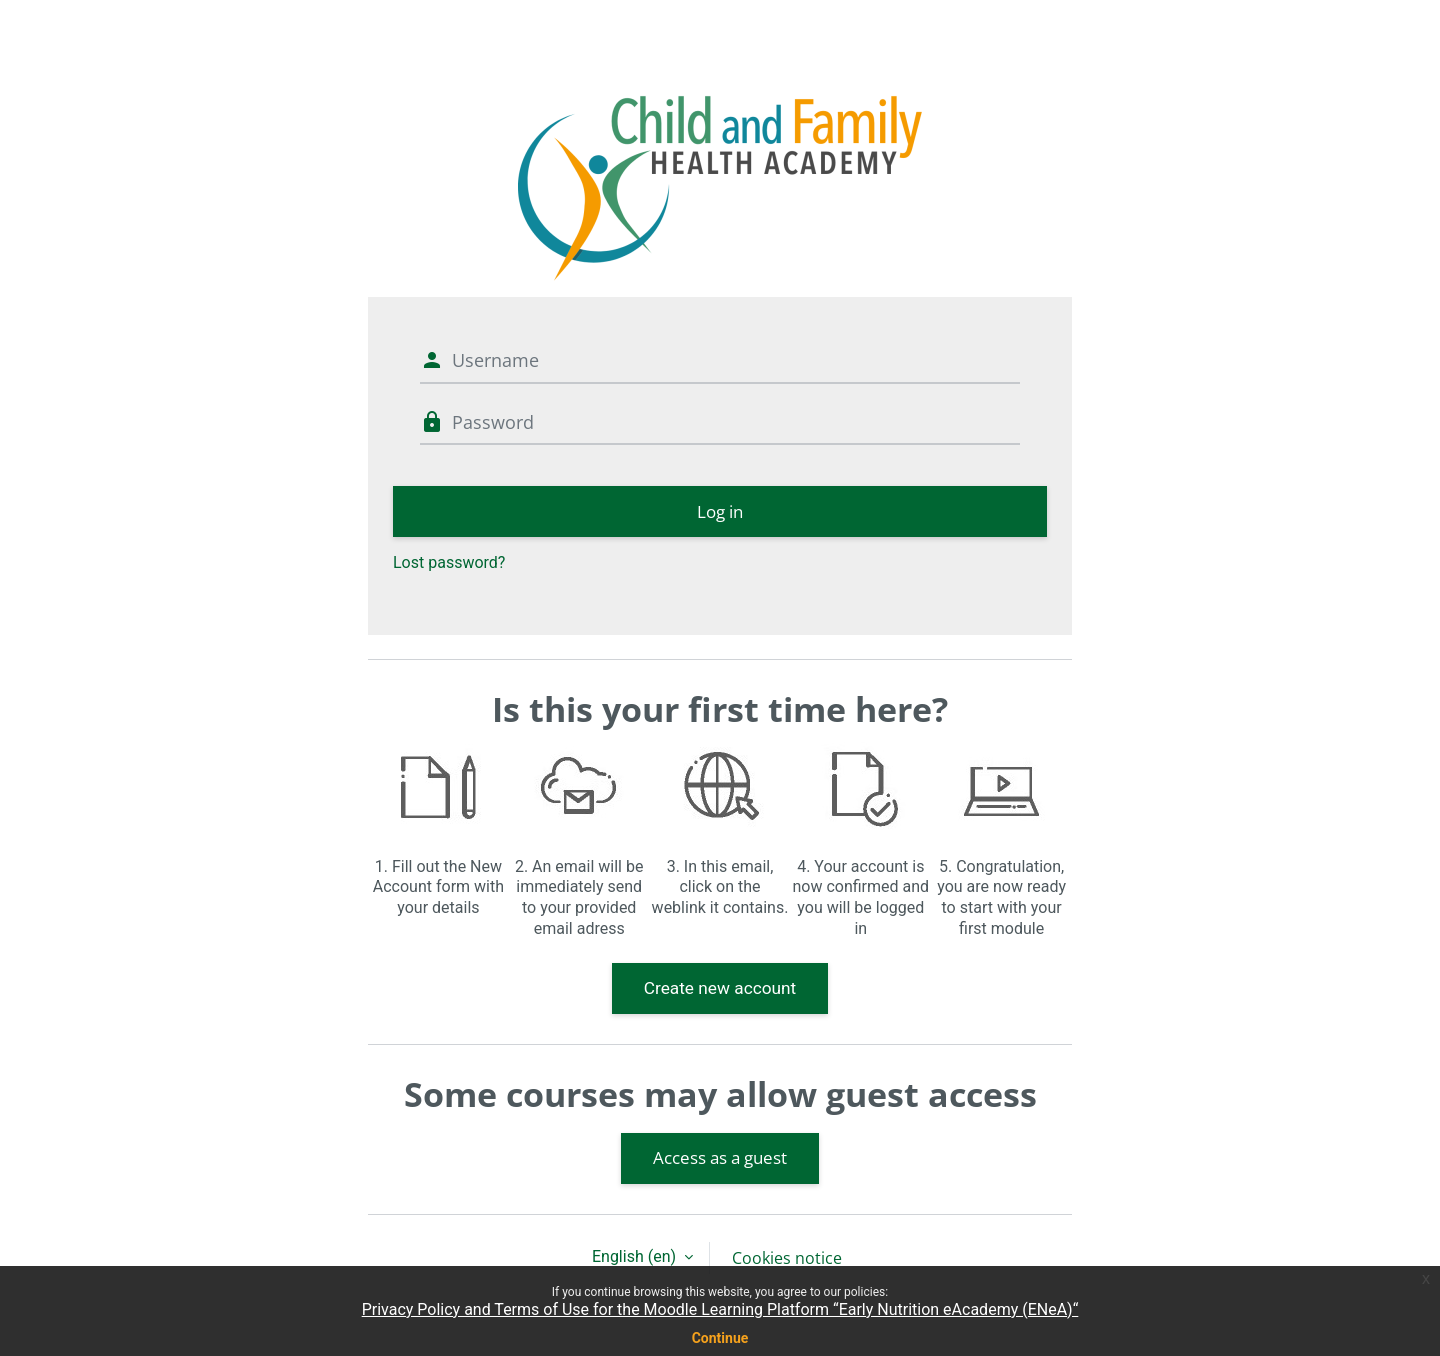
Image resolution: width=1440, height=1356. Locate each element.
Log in (720, 511)
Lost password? (449, 562)
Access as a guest (720, 1157)
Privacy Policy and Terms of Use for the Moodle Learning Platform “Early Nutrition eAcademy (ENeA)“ (720, 1309)
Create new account (720, 988)
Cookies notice (787, 1258)
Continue (720, 1338)
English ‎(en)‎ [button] (636, 1256)
